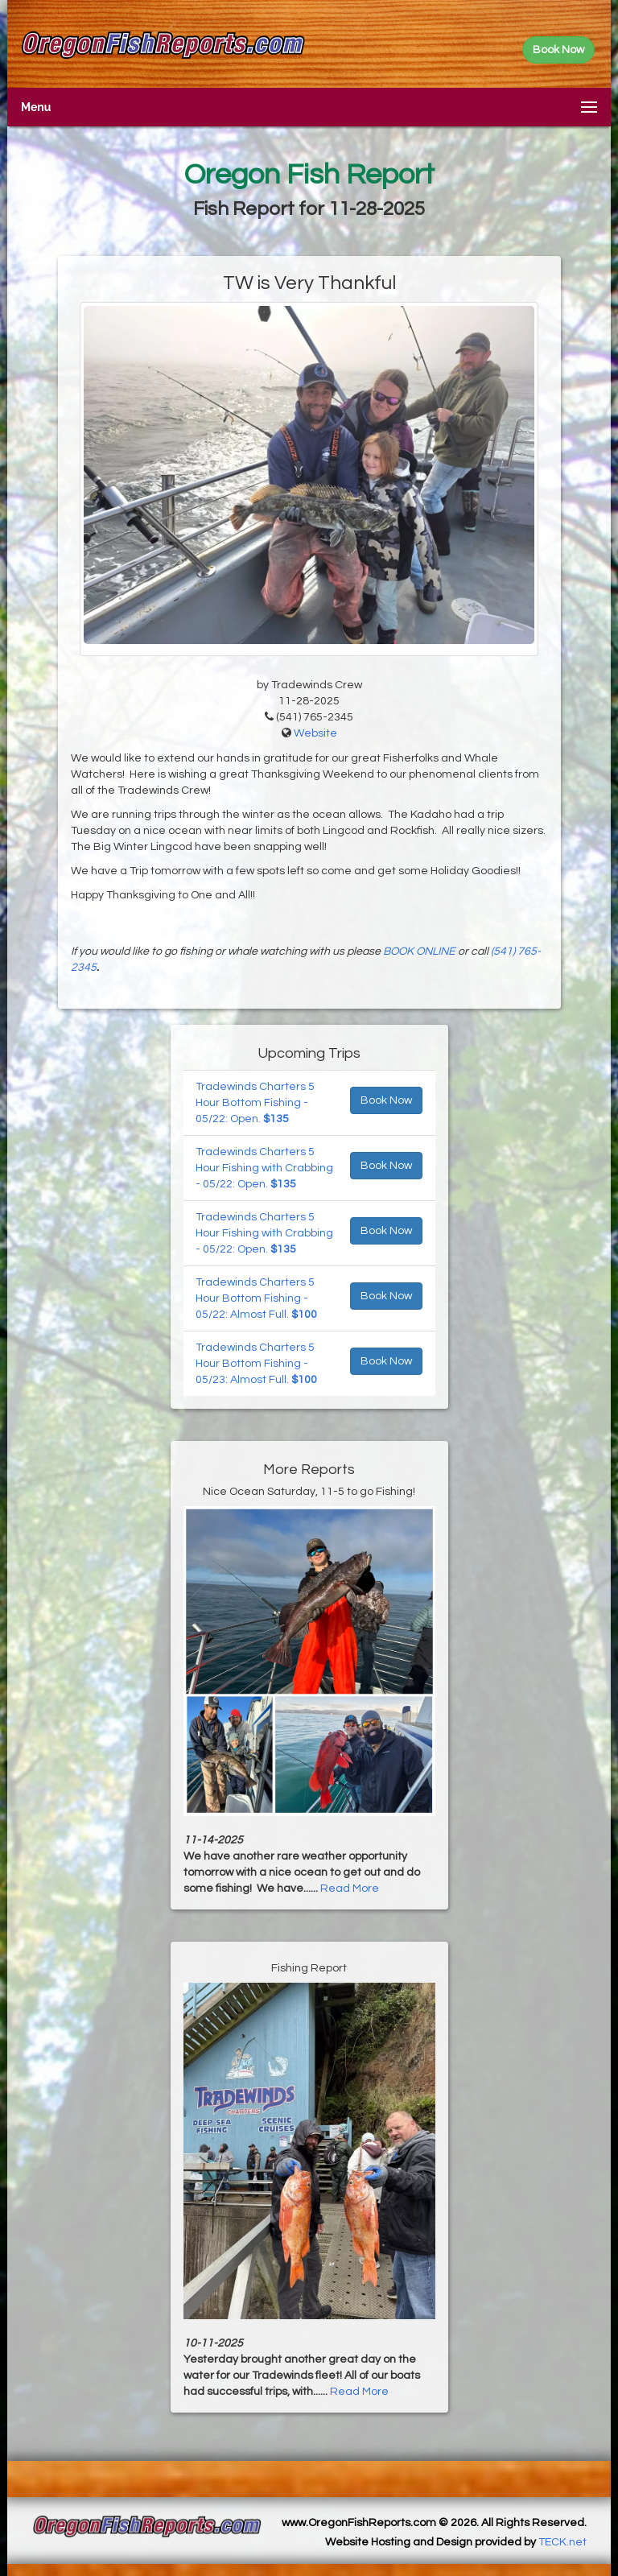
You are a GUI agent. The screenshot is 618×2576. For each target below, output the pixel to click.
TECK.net (562, 2542)
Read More (349, 1888)
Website (315, 733)
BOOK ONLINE (419, 951)
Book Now (386, 1100)
